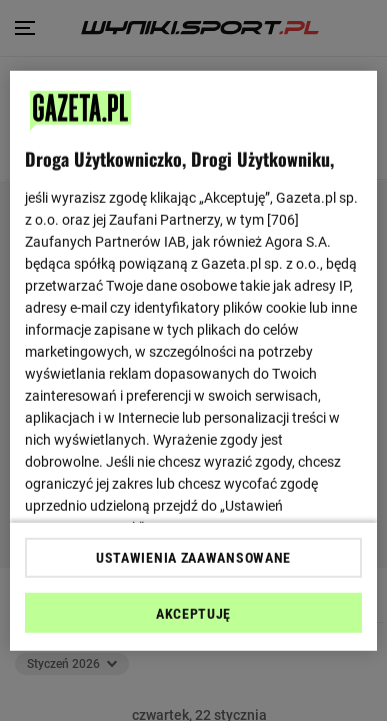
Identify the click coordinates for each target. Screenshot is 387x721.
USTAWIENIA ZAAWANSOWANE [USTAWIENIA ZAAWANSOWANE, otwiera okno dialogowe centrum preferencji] (193, 558)
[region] (194, 360)
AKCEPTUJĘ (193, 614)
